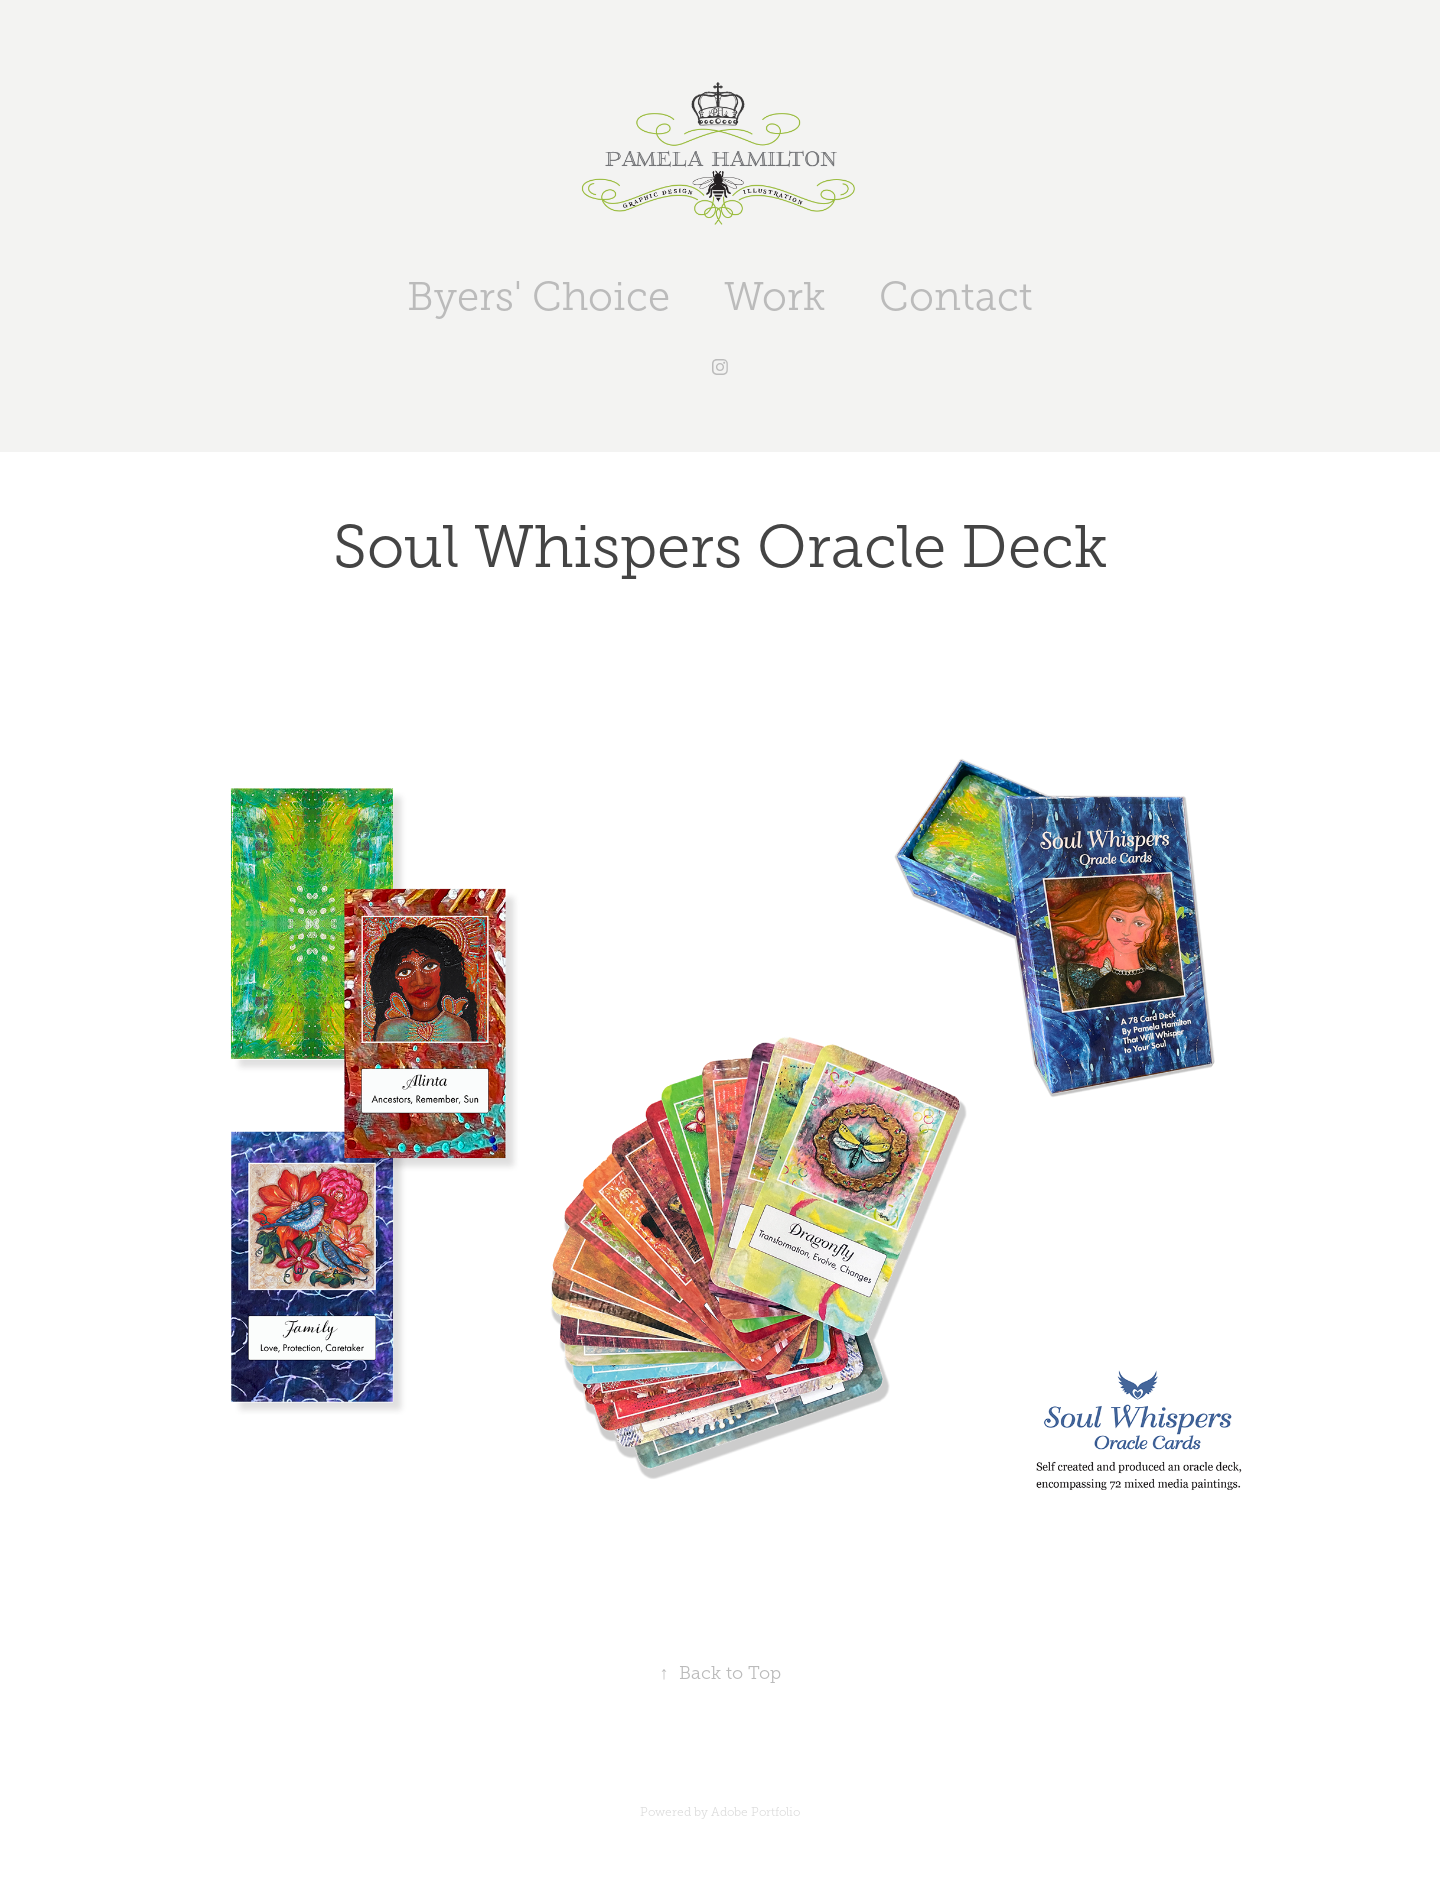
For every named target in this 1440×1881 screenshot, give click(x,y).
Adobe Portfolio (755, 1812)
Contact (956, 296)
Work (774, 296)
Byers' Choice (538, 296)
